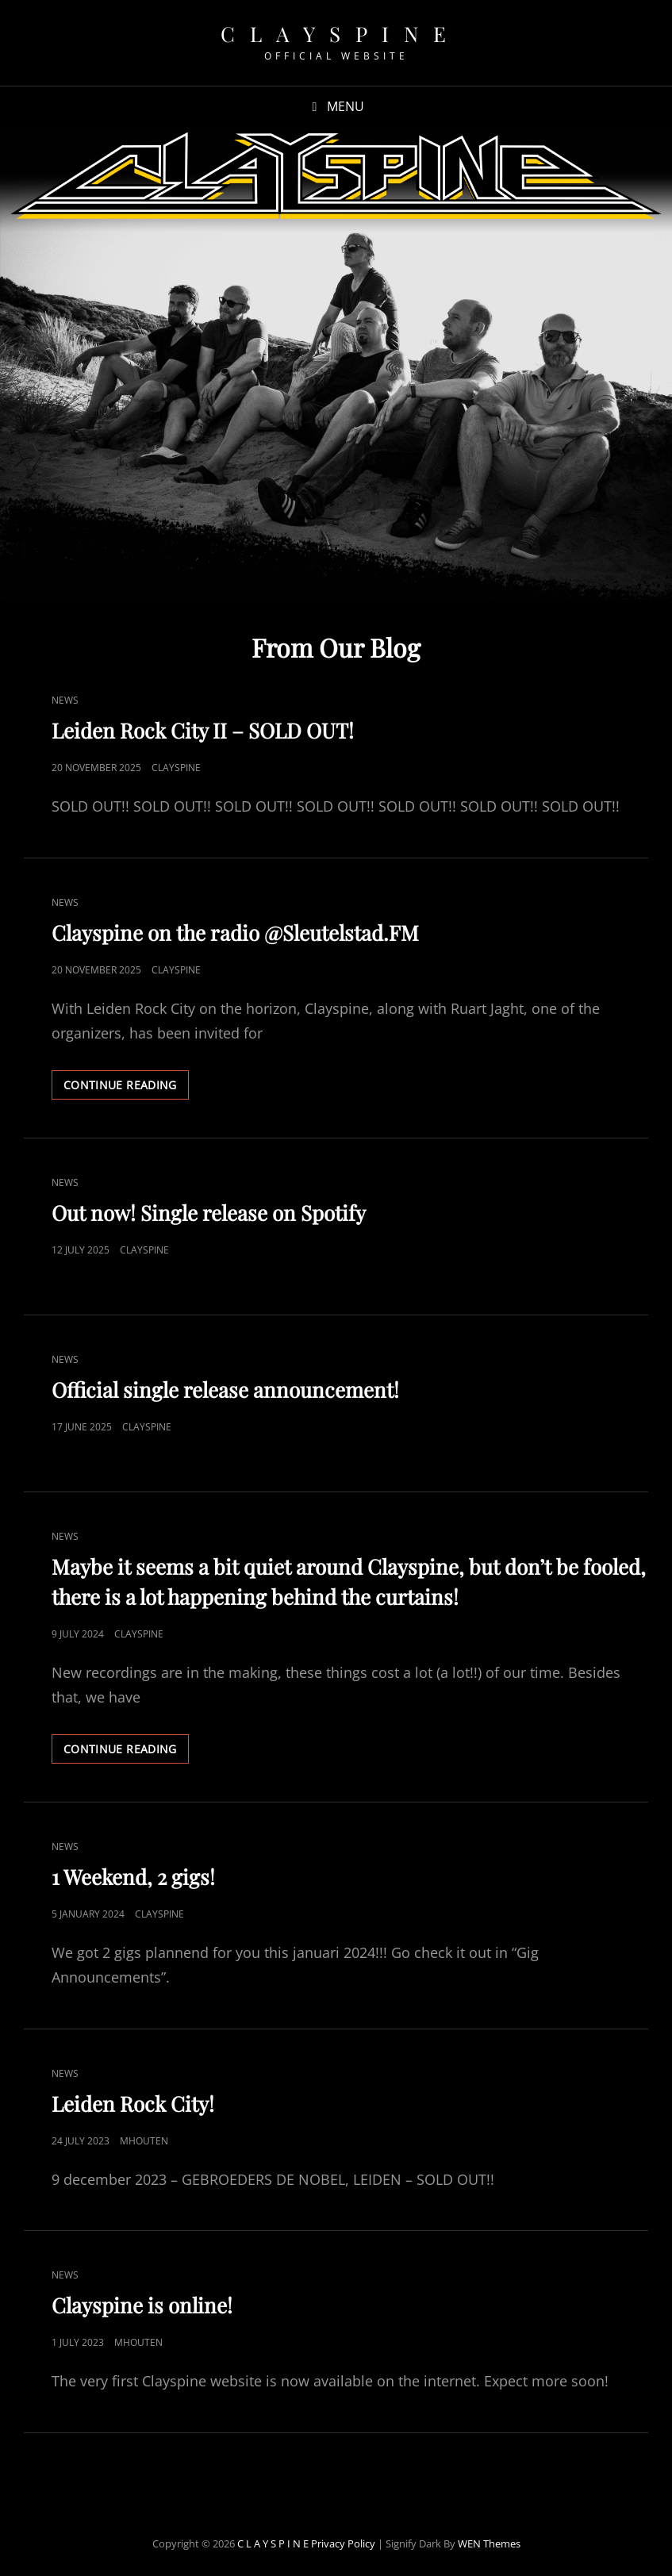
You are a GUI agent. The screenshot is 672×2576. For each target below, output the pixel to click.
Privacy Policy (343, 2543)
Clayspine (176, 767)
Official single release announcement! (225, 1389)
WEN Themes (489, 2543)
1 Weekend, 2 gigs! (133, 1877)
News (65, 700)
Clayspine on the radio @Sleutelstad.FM (235, 932)
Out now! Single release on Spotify (209, 1213)
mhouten (144, 2141)
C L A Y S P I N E (336, 34)
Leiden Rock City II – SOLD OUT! (203, 730)
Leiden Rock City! (133, 2103)
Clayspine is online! (142, 2305)
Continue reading (126, 1088)
